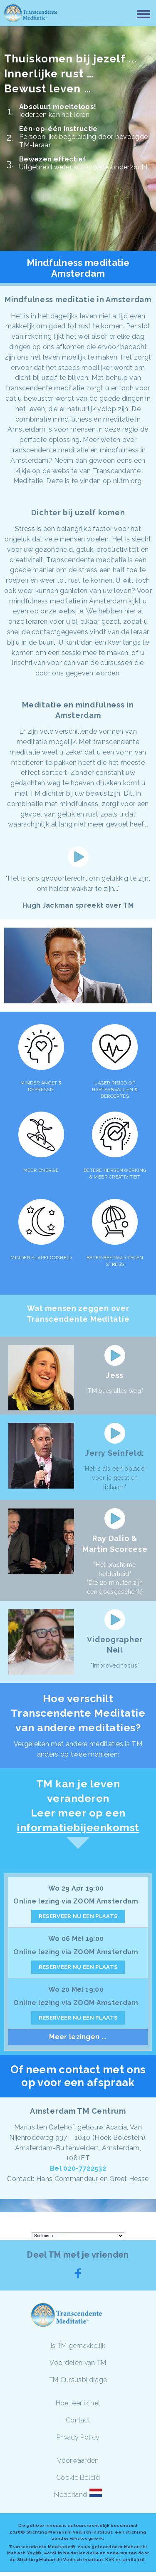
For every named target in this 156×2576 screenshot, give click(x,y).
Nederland (70, 2495)
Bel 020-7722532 (78, 2168)
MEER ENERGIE (41, 1170)
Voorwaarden (78, 2460)
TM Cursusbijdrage (78, 2380)
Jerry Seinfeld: (114, 1453)
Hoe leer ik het (78, 2403)
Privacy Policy (78, 2437)
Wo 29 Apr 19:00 (76, 1888)
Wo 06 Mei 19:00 (76, 1939)
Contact (78, 2420)
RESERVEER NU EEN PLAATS (78, 1916)
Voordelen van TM (78, 2363)
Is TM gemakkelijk (78, 2346)
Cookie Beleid (78, 2478)
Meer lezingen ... (77, 2037)
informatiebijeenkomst (78, 1827)
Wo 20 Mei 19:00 (76, 1989)
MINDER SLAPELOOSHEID (41, 1258)
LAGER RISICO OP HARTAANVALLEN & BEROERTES (115, 1089)
